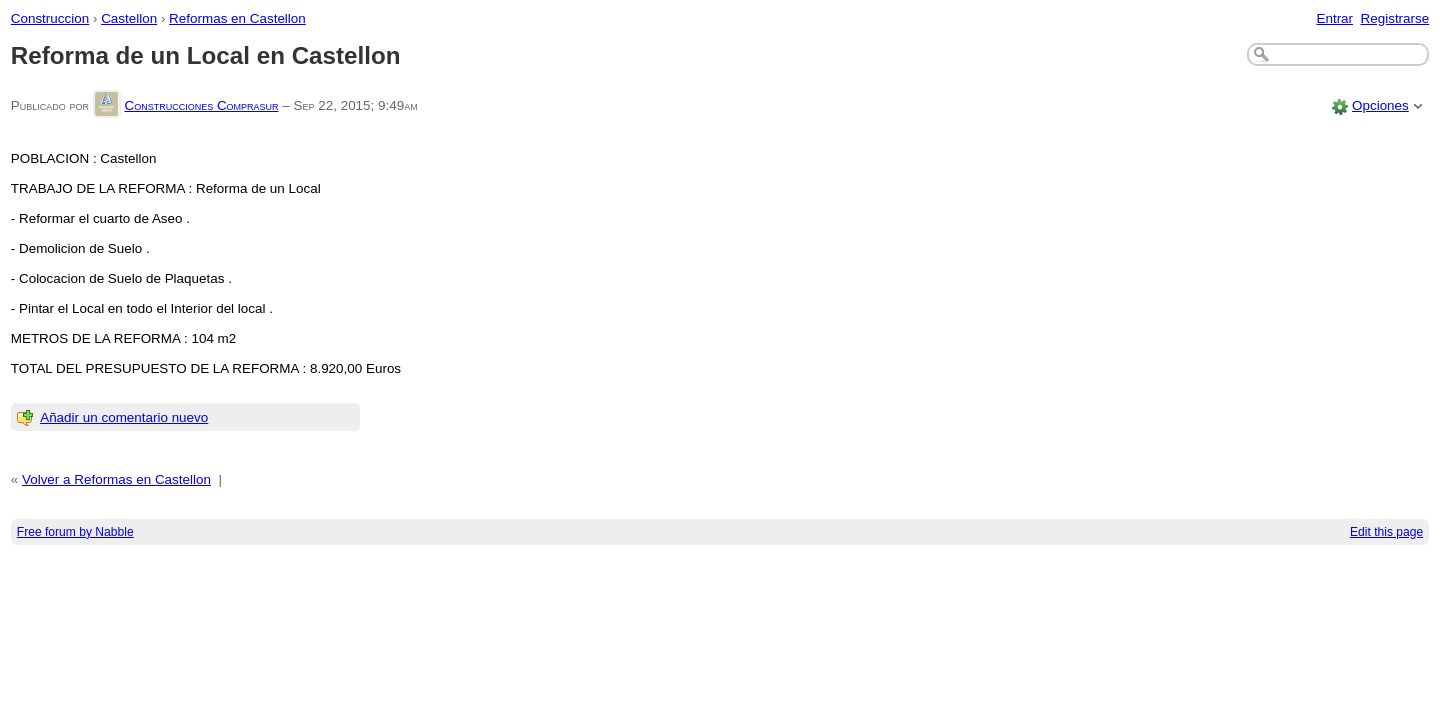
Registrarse (1395, 18)
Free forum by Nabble (75, 532)
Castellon (129, 18)
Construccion (50, 18)
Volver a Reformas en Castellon (116, 479)
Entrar (1334, 18)
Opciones (1380, 105)
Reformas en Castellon (237, 18)
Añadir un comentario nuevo (124, 417)
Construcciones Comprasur (201, 105)
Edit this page (1386, 532)
